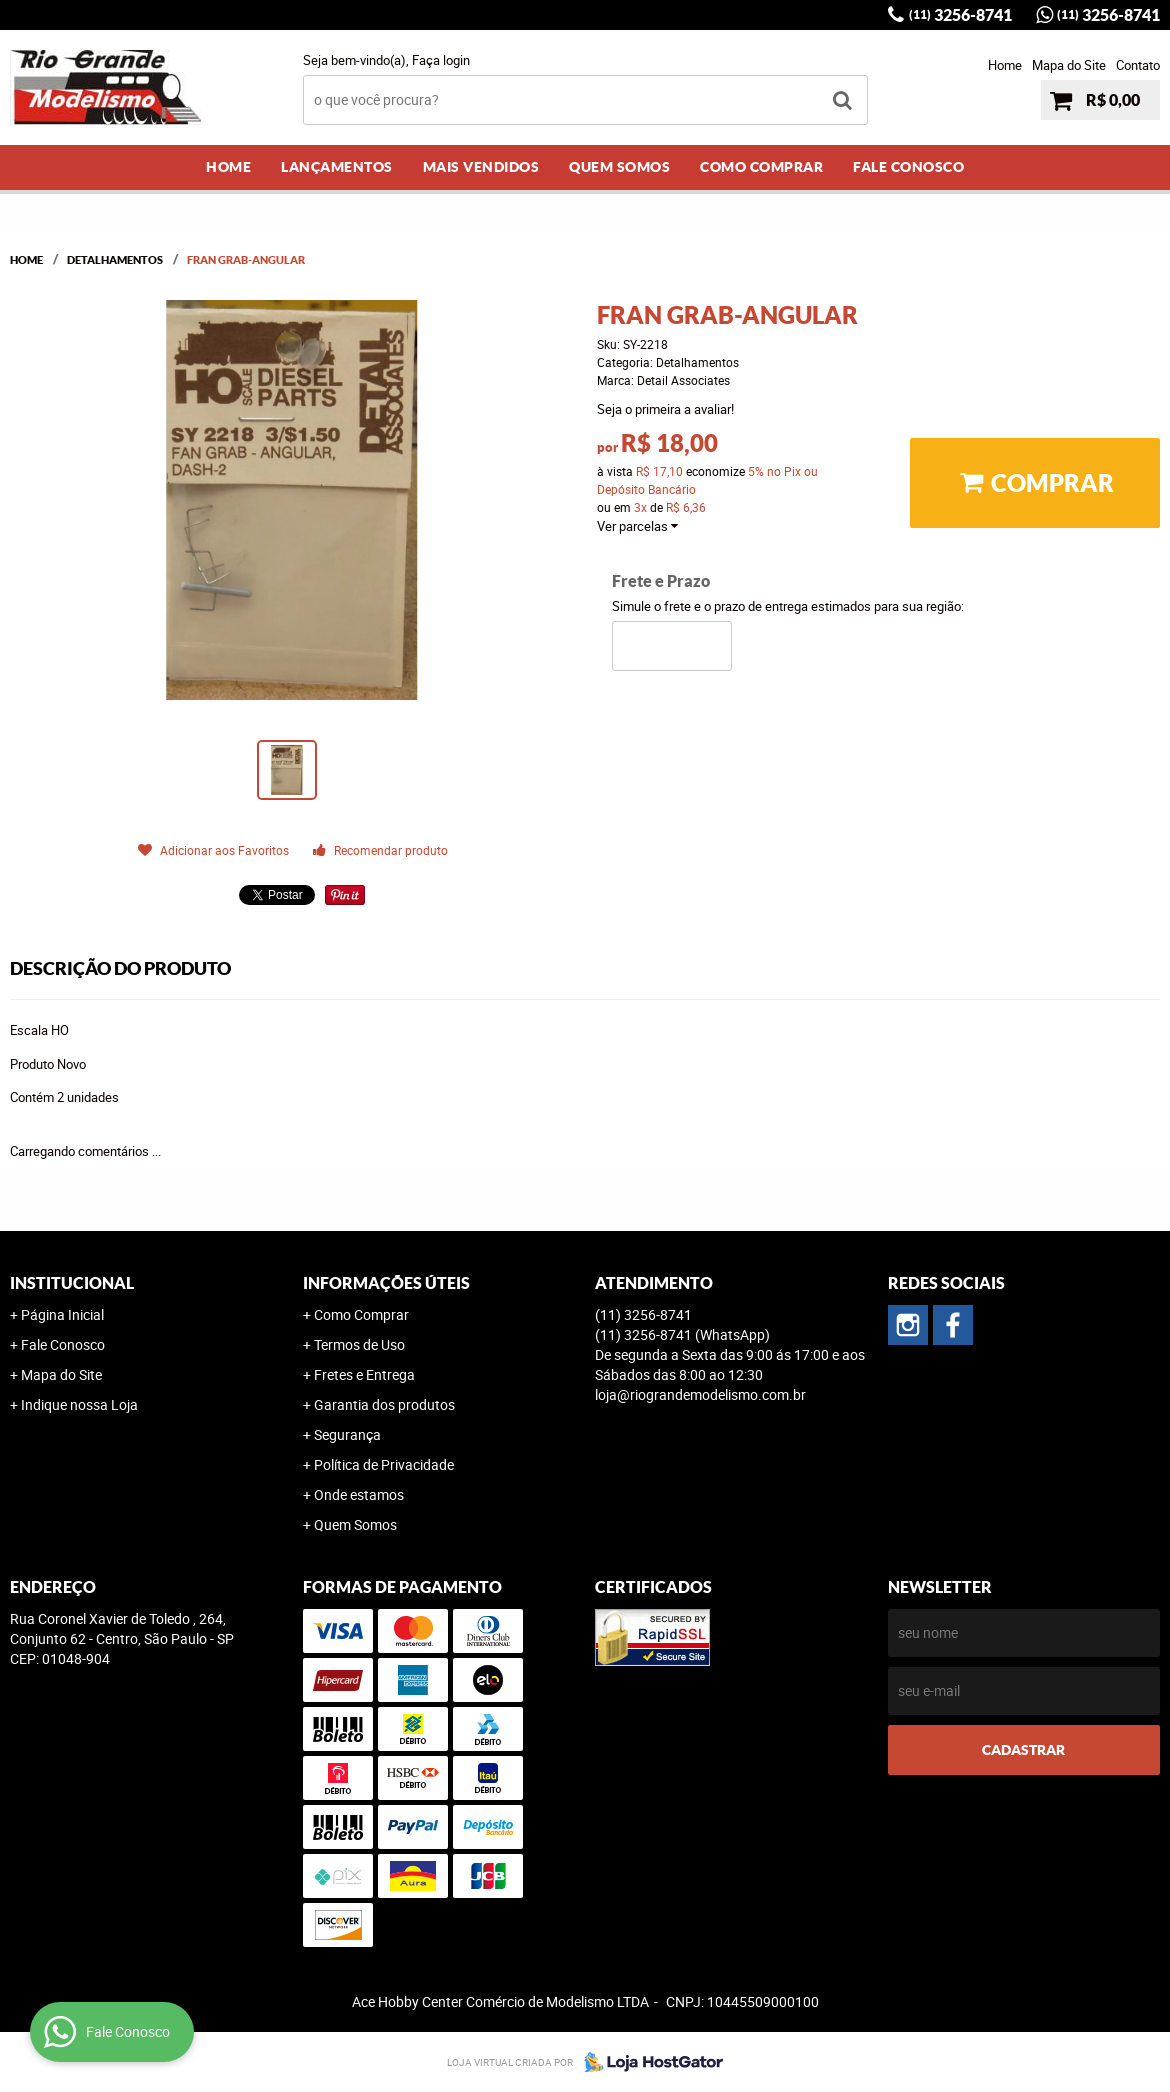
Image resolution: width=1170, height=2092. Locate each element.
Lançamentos (337, 167)
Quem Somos (619, 167)
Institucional (72, 1283)
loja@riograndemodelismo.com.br (700, 1394)
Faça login (441, 60)
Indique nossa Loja (79, 1404)
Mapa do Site (1069, 65)
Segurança (347, 1434)
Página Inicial (62, 1314)
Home (1005, 65)
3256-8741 (960, 15)
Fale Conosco (908, 167)
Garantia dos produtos (384, 1404)
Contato (1138, 65)
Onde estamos (359, 1494)
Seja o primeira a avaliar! (665, 409)
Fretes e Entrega (364, 1374)
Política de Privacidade (384, 1464)
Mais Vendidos (481, 167)
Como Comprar (761, 167)
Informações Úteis (386, 1283)
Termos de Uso (359, 1344)
